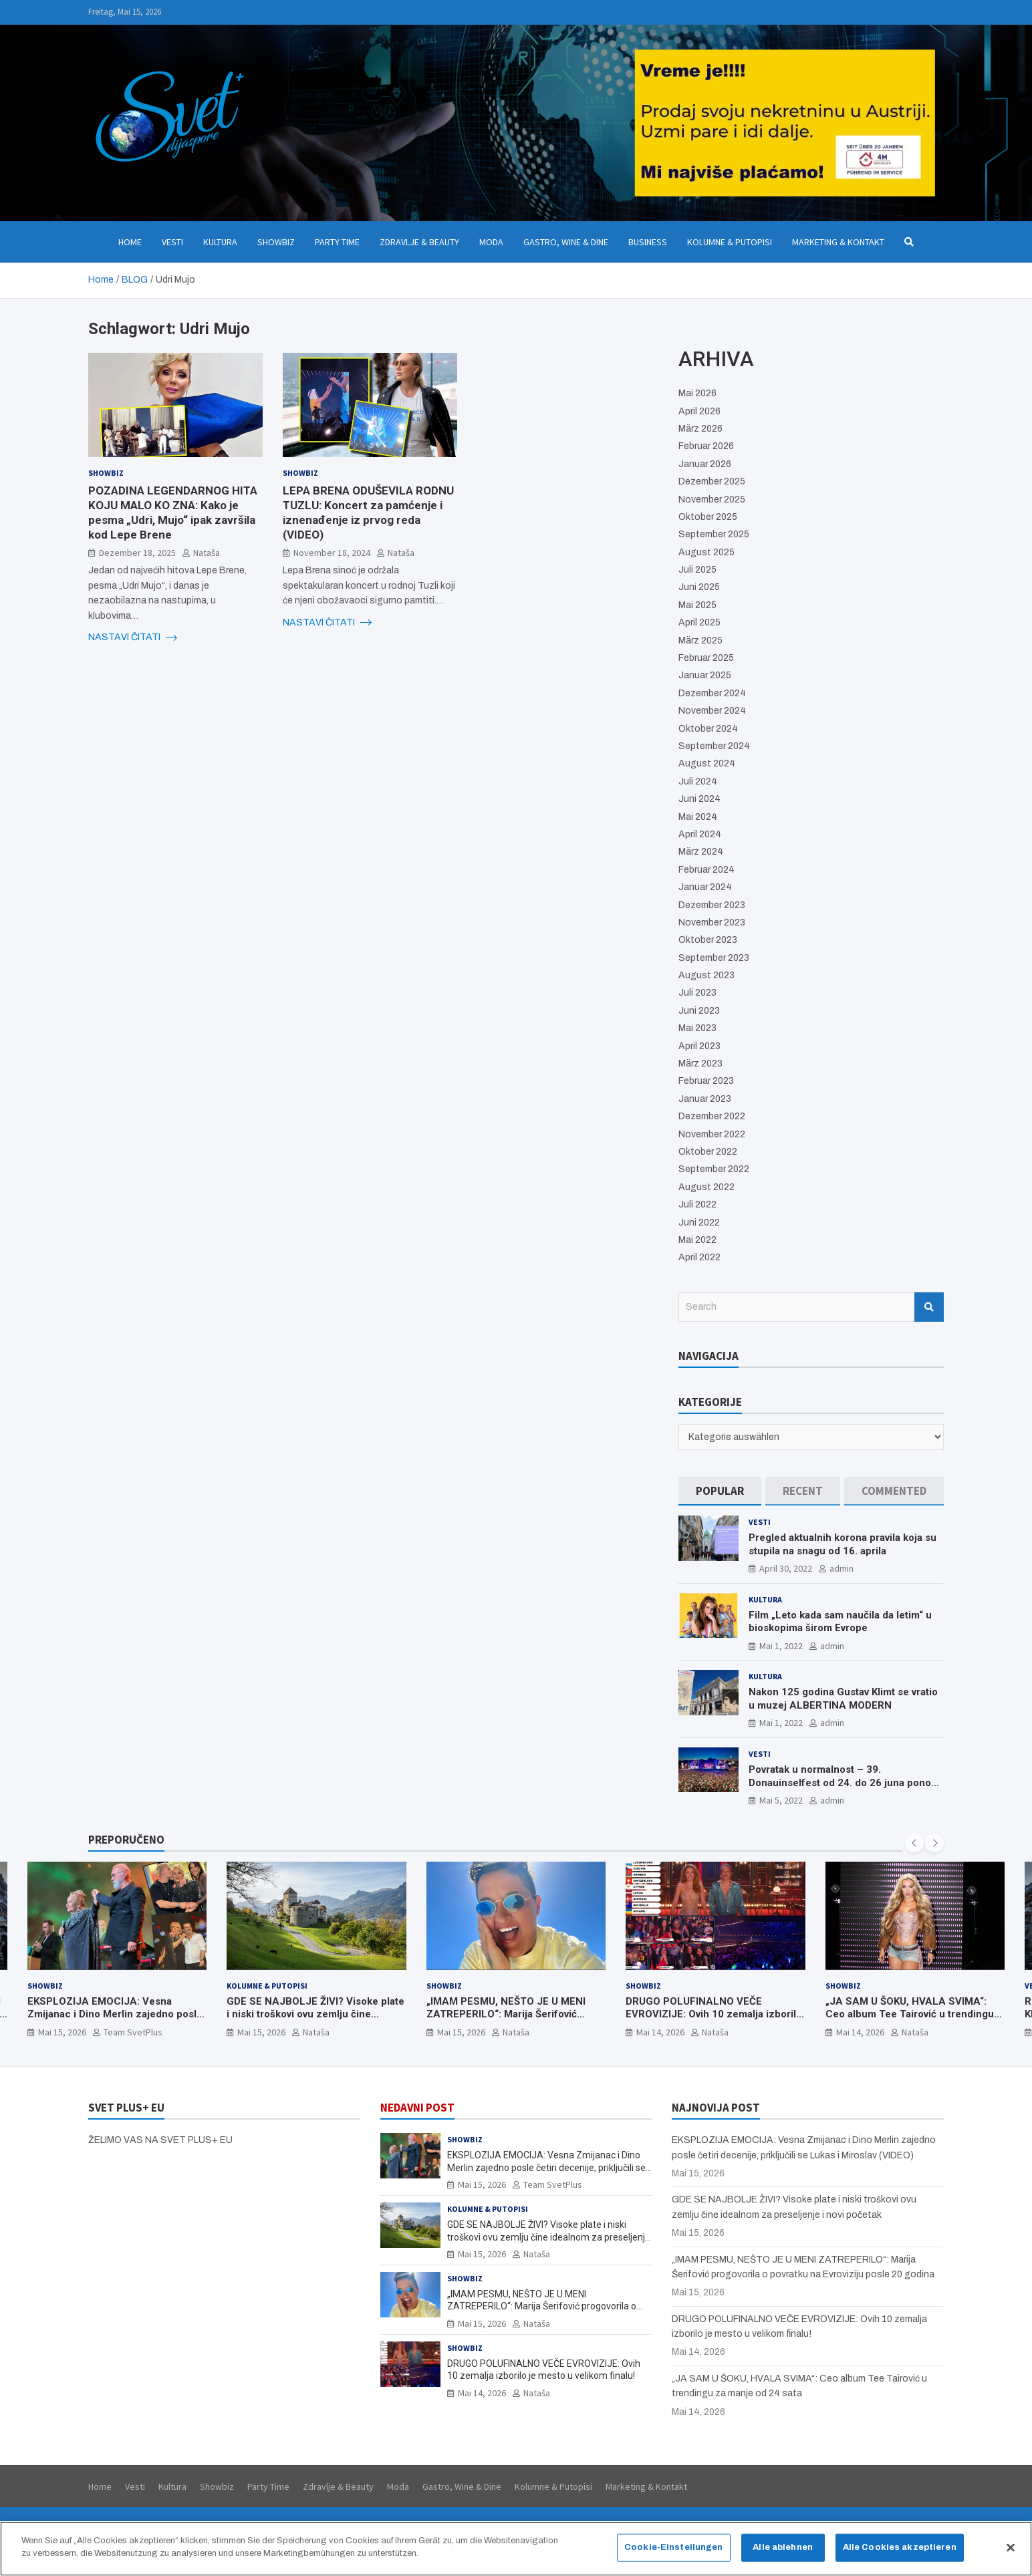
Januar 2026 (704, 464)
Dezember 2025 (711, 481)
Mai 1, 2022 (781, 1646)
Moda (491, 242)
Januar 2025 (704, 675)
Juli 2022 (697, 1204)
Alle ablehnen (783, 2547)
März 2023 (700, 1063)
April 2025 (699, 622)
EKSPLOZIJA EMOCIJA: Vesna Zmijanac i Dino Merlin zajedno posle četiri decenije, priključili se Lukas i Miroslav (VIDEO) (115, 2021)
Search (929, 1307)
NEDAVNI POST (417, 2107)
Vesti (172, 242)
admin (841, 1568)
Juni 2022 (699, 1223)
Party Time (337, 242)
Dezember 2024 (712, 693)
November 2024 (712, 711)
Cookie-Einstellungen (673, 2547)
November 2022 (711, 1134)
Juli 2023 (697, 993)
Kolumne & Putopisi (729, 242)
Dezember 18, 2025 (137, 553)
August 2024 (706, 763)
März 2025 (700, 640)
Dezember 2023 (711, 905)
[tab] (719, 1491)
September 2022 (713, 1169)
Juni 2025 (699, 587)
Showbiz (276, 242)
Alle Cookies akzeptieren (899, 2547)
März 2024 (700, 852)
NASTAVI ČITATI (132, 637)
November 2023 (711, 922)
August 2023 (706, 975)
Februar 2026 (706, 446)
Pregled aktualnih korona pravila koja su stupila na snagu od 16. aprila (842, 1544)
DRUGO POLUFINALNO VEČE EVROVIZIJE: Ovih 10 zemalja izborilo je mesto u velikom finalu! (714, 2014)
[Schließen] (1010, 2547)
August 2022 (706, 1187)
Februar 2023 (706, 1081)
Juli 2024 (697, 781)
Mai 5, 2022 (781, 1800)
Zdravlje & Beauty (419, 242)
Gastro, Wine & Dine (565, 242)
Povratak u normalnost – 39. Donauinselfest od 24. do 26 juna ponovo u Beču (845, 1782)
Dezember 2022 (711, 1116)
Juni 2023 (699, 1011)
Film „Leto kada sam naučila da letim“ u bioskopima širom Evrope (840, 1621)
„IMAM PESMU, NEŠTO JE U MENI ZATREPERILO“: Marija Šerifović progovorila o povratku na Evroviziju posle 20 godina (510, 2021)
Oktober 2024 (708, 729)
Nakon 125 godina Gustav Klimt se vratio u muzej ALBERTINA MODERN (843, 1698)
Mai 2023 (697, 1028)
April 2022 (699, 1257)
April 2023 (699, 1046)
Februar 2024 (706, 870)
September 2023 (713, 958)
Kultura (220, 242)
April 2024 (699, 834)
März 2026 (700, 429)
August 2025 (706, 552)
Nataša (206, 553)
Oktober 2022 (707, 1152)
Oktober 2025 (707, 517)
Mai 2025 (697, 605)
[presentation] (914, 1843)
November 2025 (711, 499)
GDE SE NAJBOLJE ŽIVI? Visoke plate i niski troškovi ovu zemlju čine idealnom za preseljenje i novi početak (315, 2021)
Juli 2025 (697, 570)
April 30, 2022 (785, 1568)
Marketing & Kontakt (838, 242)
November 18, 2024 (331, 553)
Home (130, 242)
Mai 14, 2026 (660, 2032)
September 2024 (714, 746)
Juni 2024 (699, 799)
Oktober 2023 (707, 940)
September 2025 (713, 534)
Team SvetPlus (133, 2032)
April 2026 (699, 411)
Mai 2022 (697, 1240)
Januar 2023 (704, 1099)
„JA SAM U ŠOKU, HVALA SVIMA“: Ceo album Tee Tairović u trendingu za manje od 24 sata (909, 2014)
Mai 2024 (697, 817)
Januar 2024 (705, 887)
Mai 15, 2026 (62, 2032)
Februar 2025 (706, 658)
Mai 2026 (697, 393)
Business (647, 242)
